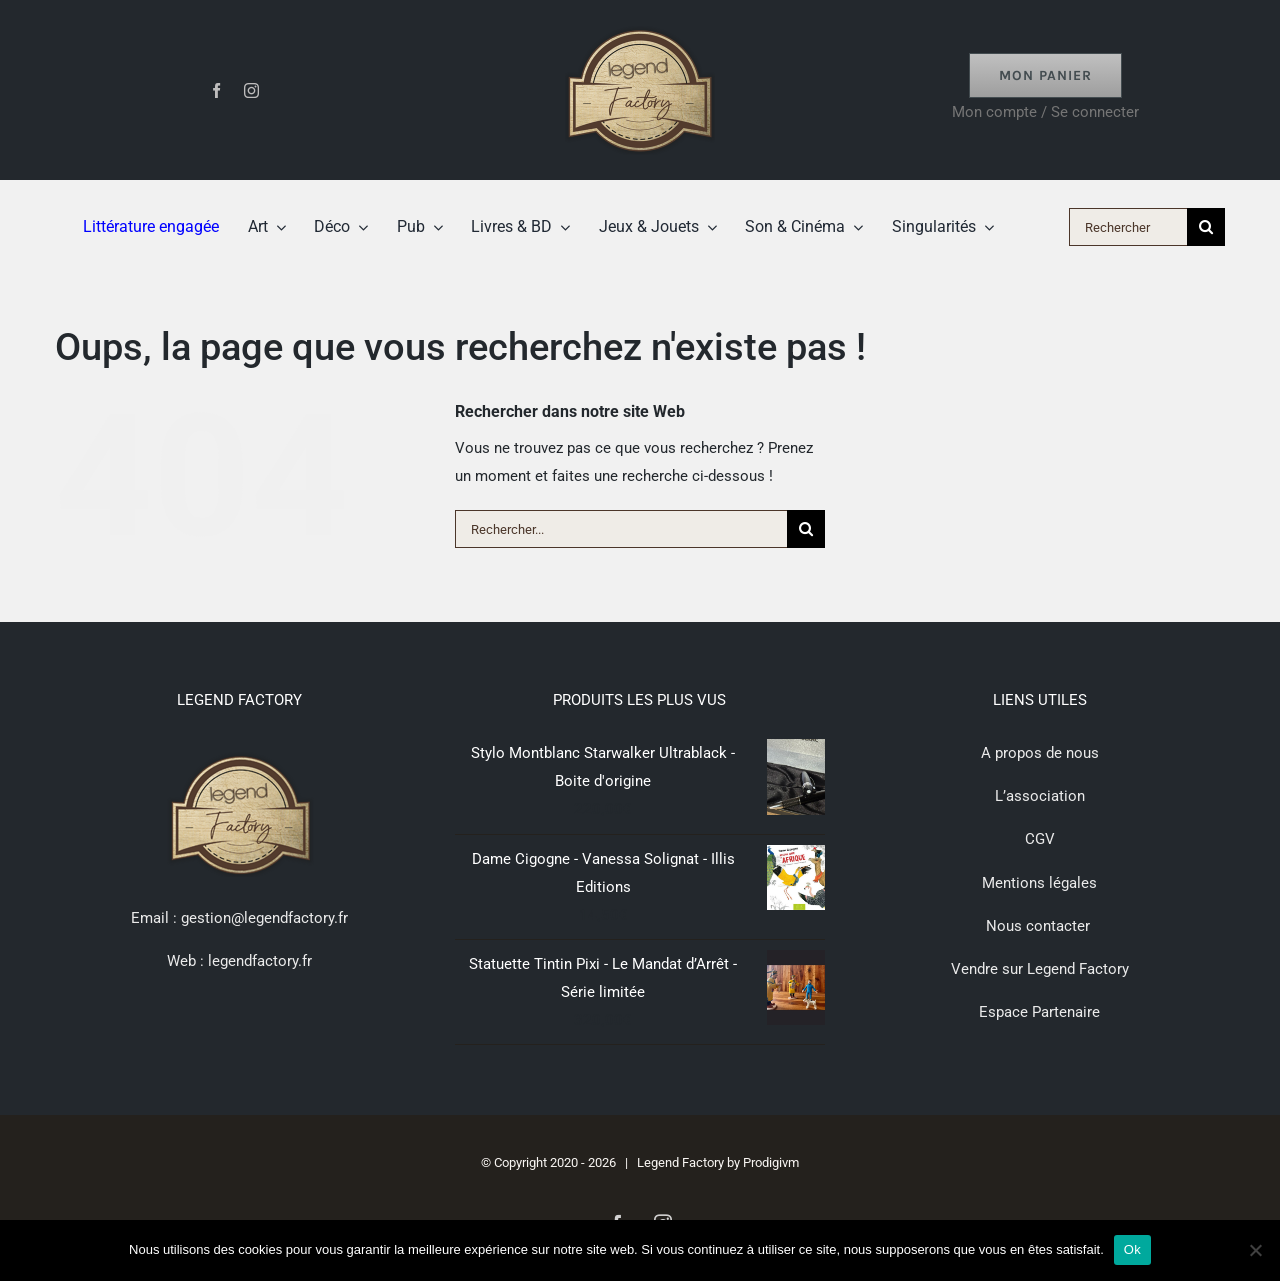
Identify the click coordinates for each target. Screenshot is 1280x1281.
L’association (1040, 796)
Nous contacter (1040, 926)
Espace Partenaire (1039, 1012)
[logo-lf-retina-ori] (640, 22)
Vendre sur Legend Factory (1040, 969)
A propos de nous (1040, 753)
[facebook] (216, 90)
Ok (1132, 1249)
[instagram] (251, 90)
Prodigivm (771, 1162)
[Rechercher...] (621, 529)
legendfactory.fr (258, 961)
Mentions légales (1039, 883)
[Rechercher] (1128, 227)
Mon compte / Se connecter (1045, 112)
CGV (1040, 839)
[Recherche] (1206, 227)
